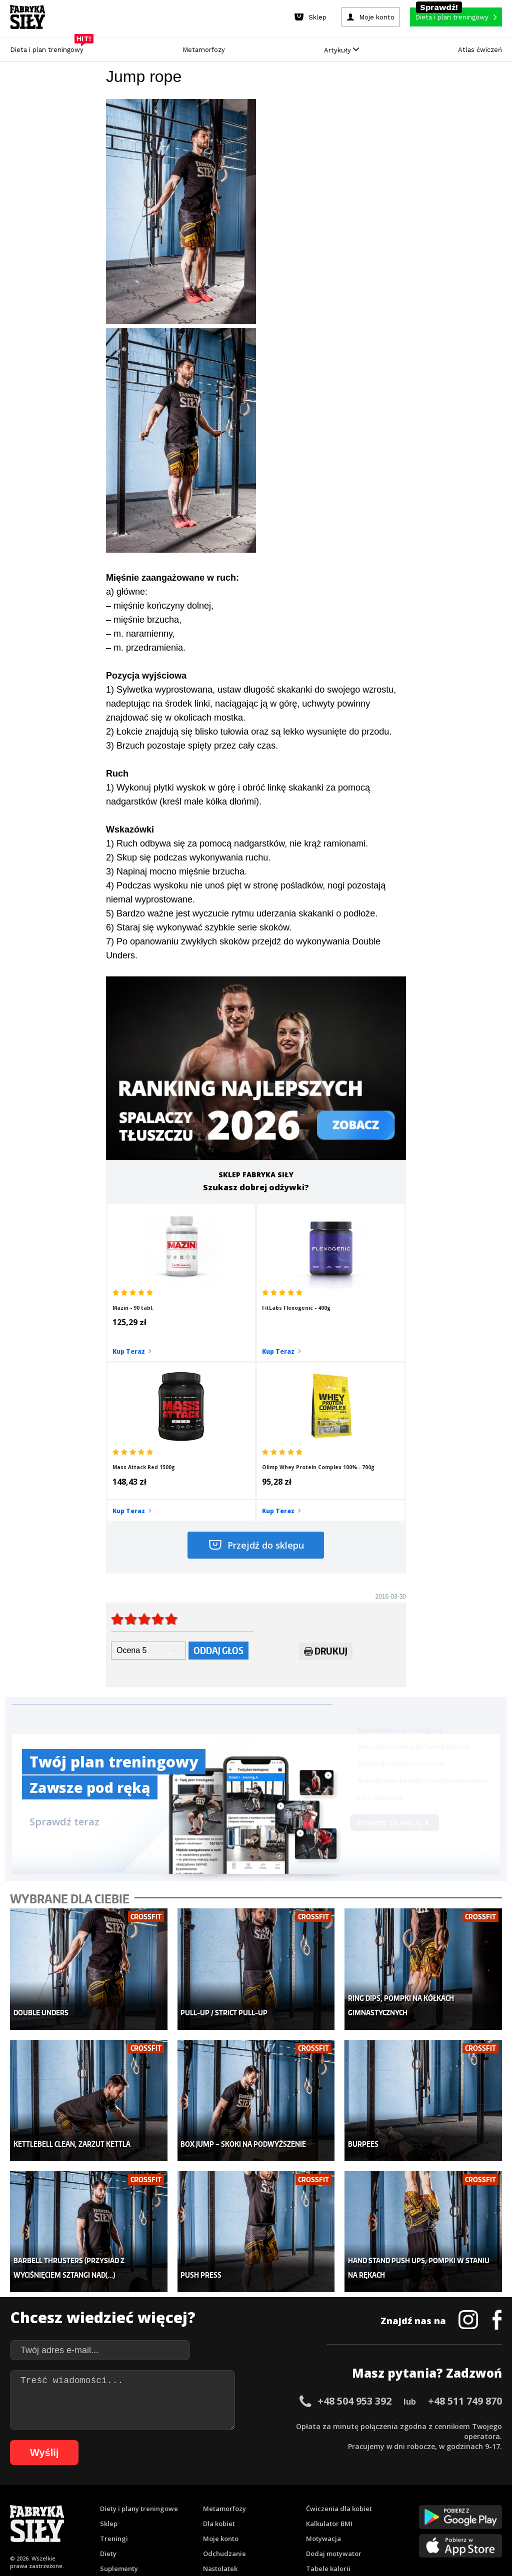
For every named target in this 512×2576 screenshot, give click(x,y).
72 (246, 2503)
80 (326, 2503)
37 (383, 2488)
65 (176, 2503)
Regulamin (207, 2460)
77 (296, 2503)
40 (413, 2488)
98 (188, 2518)
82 (346, 2503)
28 (293, 2488)
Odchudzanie (224, 2369)
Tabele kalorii (328, 2384)
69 (216, 2503)
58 (106, 2503)
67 (196, 2503)
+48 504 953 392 (355, 2217)
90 (426, 2503)
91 (436, 2503)
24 (253, 2488)
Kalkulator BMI (329, 2339)
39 (403, 2488)
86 (386, 2503)
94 (466, 2503)
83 (356, 2503)
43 (443, 2488)
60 (126, 2503)
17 (183, 2488)
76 (286, 2503)
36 (373, 2488)
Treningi (114, 2354)
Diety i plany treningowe (139, 2324)
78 (306, 2503)
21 (223, 2488)
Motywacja (323, 2354)
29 (303, 2488)
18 (193, 2488)
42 (433, 2488)
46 (473, 2488)
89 (416, 2503)
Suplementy (119, 2384)
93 (456, 2503)
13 (143, 2488)
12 (133, 2488)
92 (446, 2503)
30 (313, 2488)
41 (423, 2488)
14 (153, 2488)
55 (76, 2503)
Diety (108, 2369)
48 (493, 2488)
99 (198, 2518)
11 (123, 2488)
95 (476, 2503)
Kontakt (250, 2460)
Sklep (109, 2339)
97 (496, 2503)
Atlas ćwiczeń (480, 49)
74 (266, 2503)
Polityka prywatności (345, 2460)
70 (226, 2503)
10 (113, 2488)
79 (316, 2503)
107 (308, 2518)
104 (266, 2518)
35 (363, 2488)
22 (233, 2488)
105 (280, 2518)
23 (243, 2488)
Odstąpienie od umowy (319, 2541)
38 (393, 2488)
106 (294, 2518)
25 (263, 2488)
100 (210, 2518)
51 (36, 2503)
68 (206, 2503)
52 (46, 2503)
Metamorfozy (203, 49)
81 (336, 2503)
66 (186, 2503)
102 (238, 2518)
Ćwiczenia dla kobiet (339, 2324)
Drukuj (326, 1498)
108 (322, 2518)
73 (256, 2503)
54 (66, 2503)
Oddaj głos (219, 1496)
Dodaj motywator (334, 2369)
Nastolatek (220, 2384)
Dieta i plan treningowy (49, 47)
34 (353, 2488)
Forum (316, 2414)
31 (323, 2488)
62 (146, 2503)
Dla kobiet (219, 2339)
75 (276, 2503)
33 (343, 2488)
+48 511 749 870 (465, 2217)
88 (406, 2503)
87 (396, 2503)
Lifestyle (216, 2399)
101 (224, 2518)
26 (273, 2488)
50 (26, 2503)
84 (366, 2503)
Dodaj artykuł (154, 2460)
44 (453, 2488)
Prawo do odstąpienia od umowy (210, 2541)
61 (136, 2503)
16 (173, 2488)
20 (213, 2488)
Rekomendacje (330, 2399)
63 (156, 2503)
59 (116, 2503)
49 (16, 2503)
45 (463, 2488)
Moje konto (220, 2354)
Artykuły (341, 50)
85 (376, 2503)
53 (56, 2503)
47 (483, 2488)
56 (86, 2503)
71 (236, 2503)
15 (163, 2488)
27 (283, 2488)
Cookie (286, 2460)
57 (96, 2503)
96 (486, 2503)
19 (203, 2488)
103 (252, 2518)
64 (166, 2503)
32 (333, 2488)
